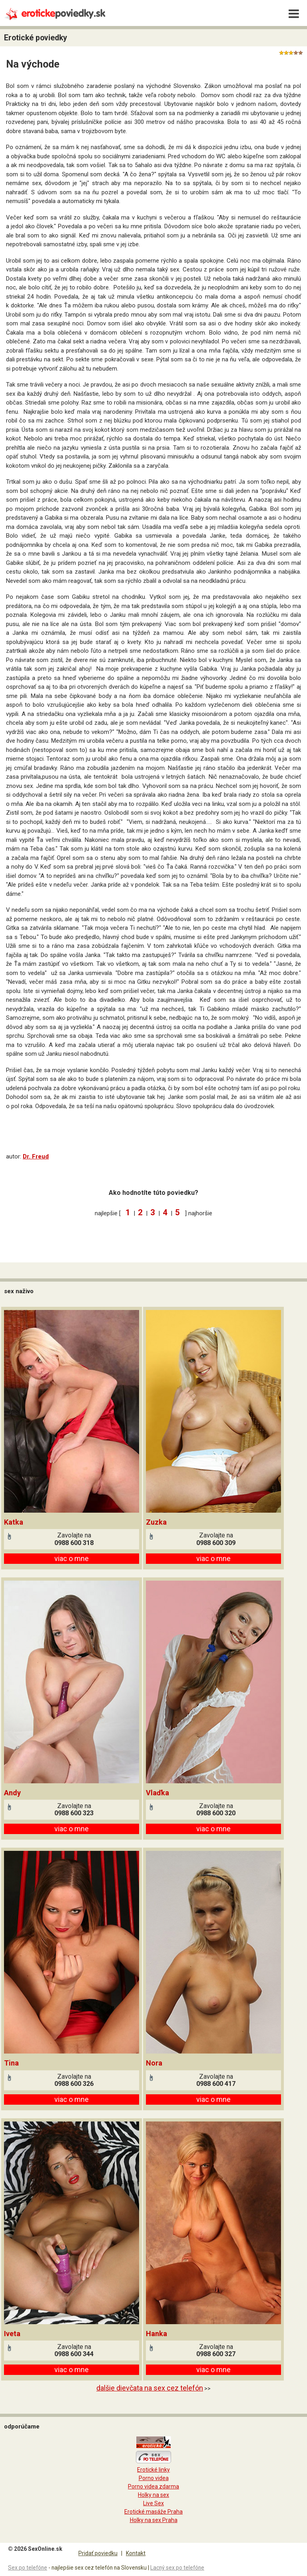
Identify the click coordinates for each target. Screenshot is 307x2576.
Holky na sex (153, 2495)
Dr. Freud (36, 1156)
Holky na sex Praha (153, 2520)
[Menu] (294, 14)
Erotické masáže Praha (153, 2511)
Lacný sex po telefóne (177, 2567)
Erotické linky (153, 2469)
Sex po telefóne (27, 2567)
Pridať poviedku (98, 2553)
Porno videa (154, 2478)
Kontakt (136, 2553)
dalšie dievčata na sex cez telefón (149, 2388)
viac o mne (71, 1558)
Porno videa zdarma (153, 2486)
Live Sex (153, 2503)
